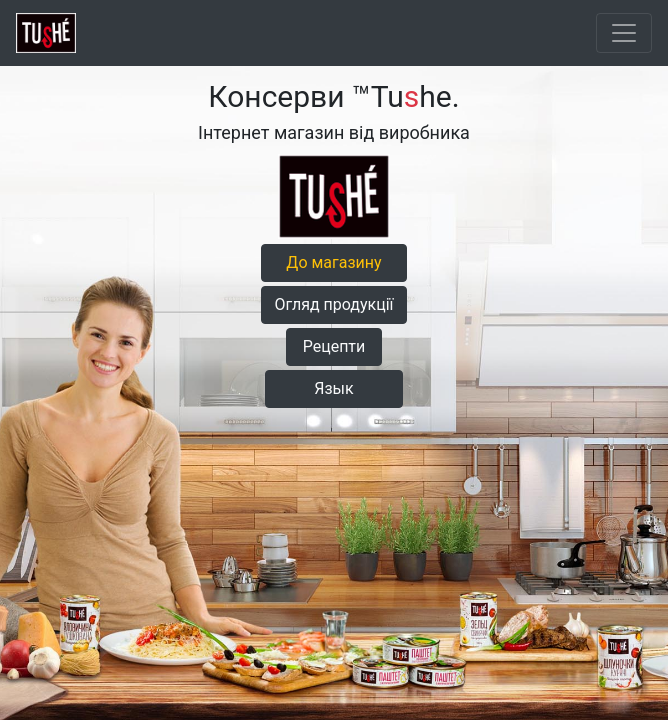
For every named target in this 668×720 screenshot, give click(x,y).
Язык (333, 388)
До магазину (333, 262)
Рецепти (334, 346)
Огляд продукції (333, 304)
